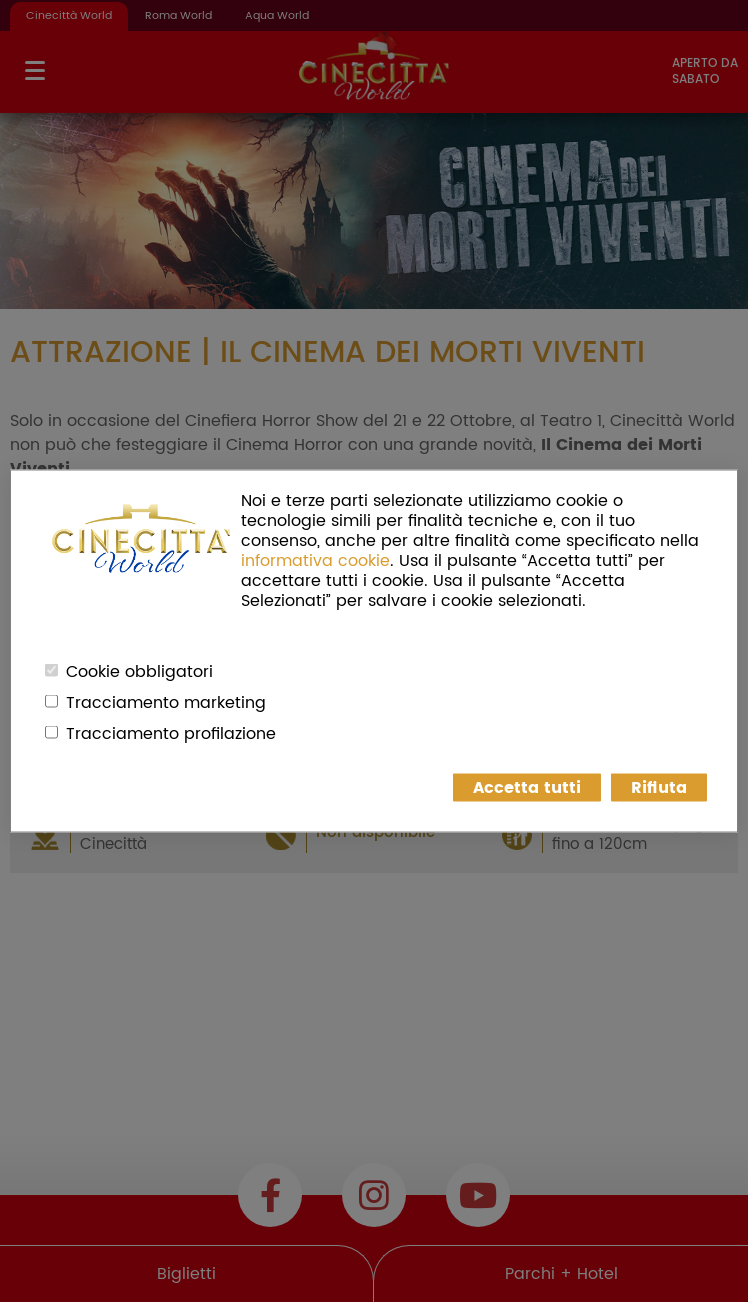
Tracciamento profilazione (171, 734)
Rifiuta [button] (659, 788)
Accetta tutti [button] (527, 788)
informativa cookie (315, 561)
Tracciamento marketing (166, 703)
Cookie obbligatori (139, 672)
